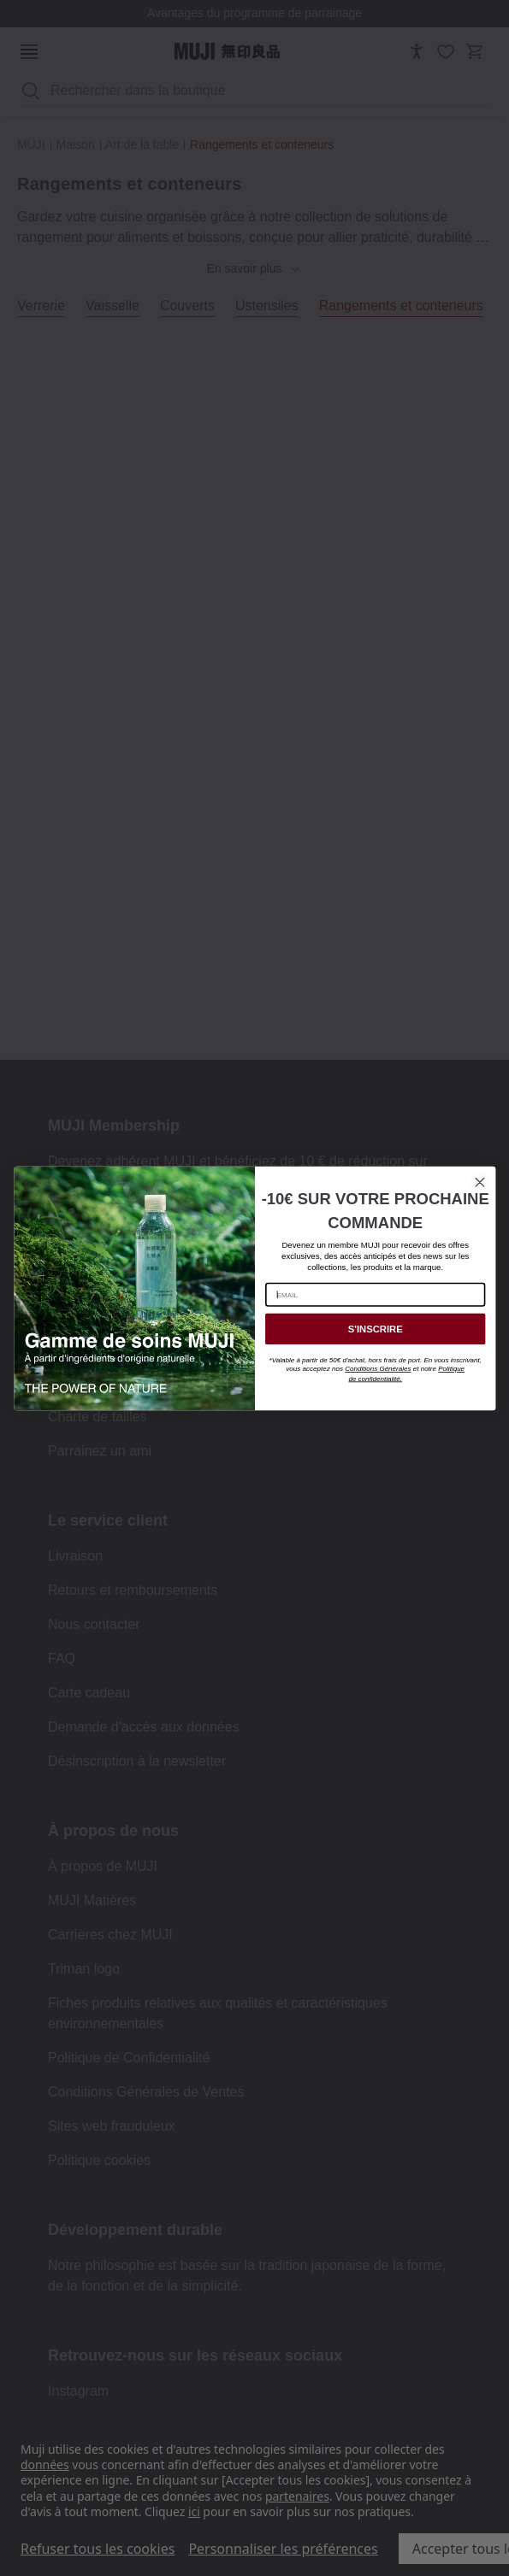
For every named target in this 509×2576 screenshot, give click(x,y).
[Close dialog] (479, 1182)
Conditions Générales (378, 1369)
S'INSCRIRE (374, 1328)
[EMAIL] (375, 1294)
